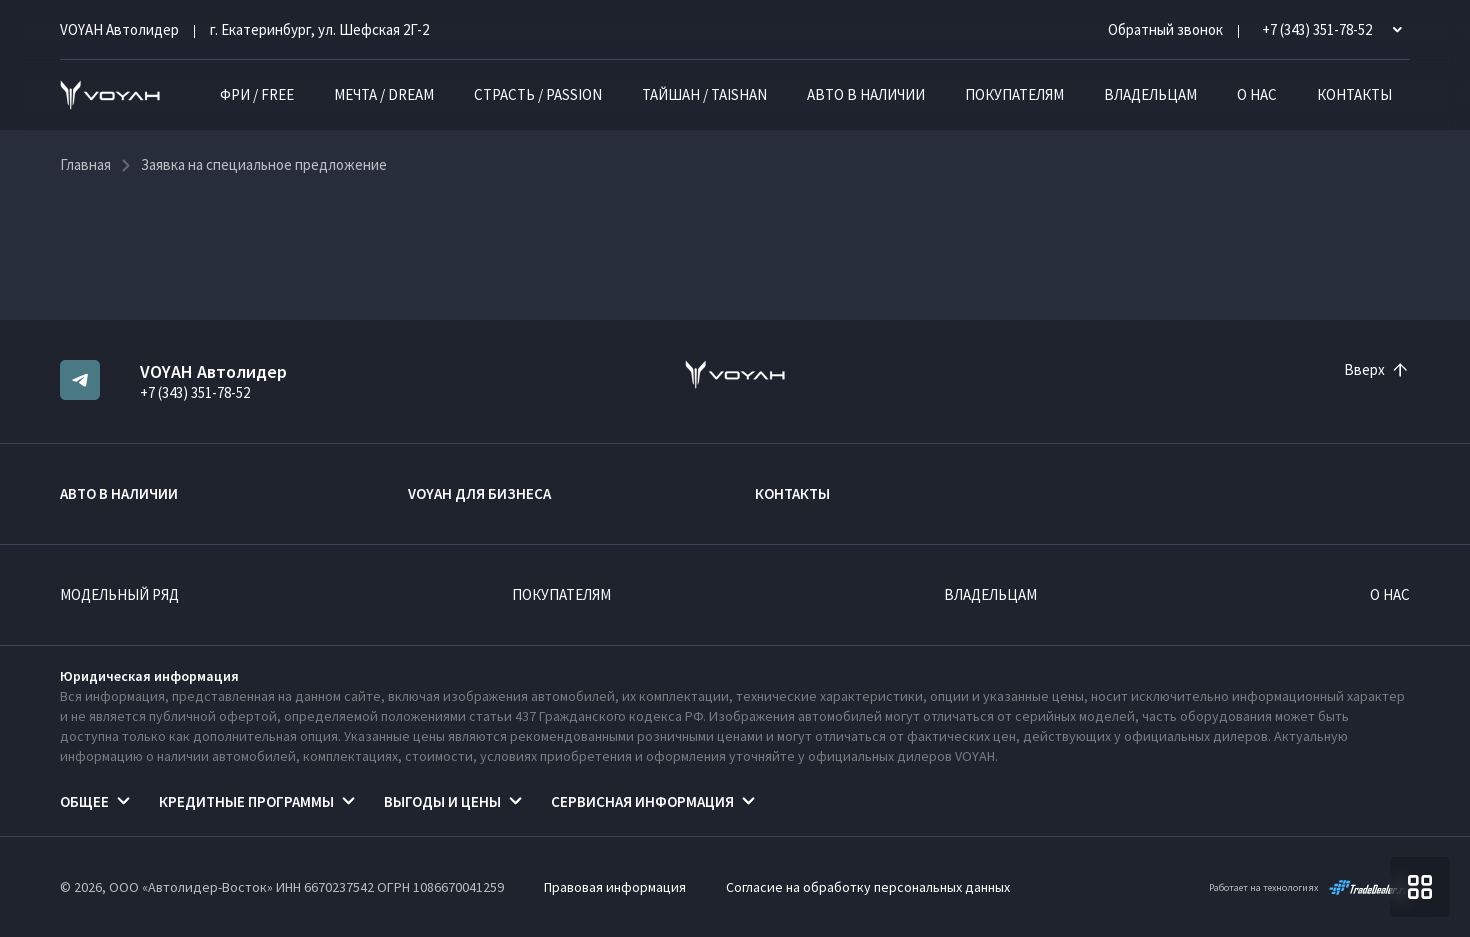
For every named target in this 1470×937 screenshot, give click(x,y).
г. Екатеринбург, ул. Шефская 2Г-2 (319, 29)
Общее (84, 801)
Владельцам (1150, 94)
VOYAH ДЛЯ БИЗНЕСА (479, 493)
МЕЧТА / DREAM (384, 94)
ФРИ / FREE (257, 94)
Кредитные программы (246, 801)
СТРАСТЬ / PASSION (538, 94)
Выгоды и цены (442, 801)
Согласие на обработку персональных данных (868, 887)
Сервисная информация (642, 801)
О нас (1257, 94)
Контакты (1354, 94)
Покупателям (1014, 94)
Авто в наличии (866, 94)
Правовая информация (615, 887)
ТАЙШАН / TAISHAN (704, 94)
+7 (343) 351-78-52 (195, 392)
